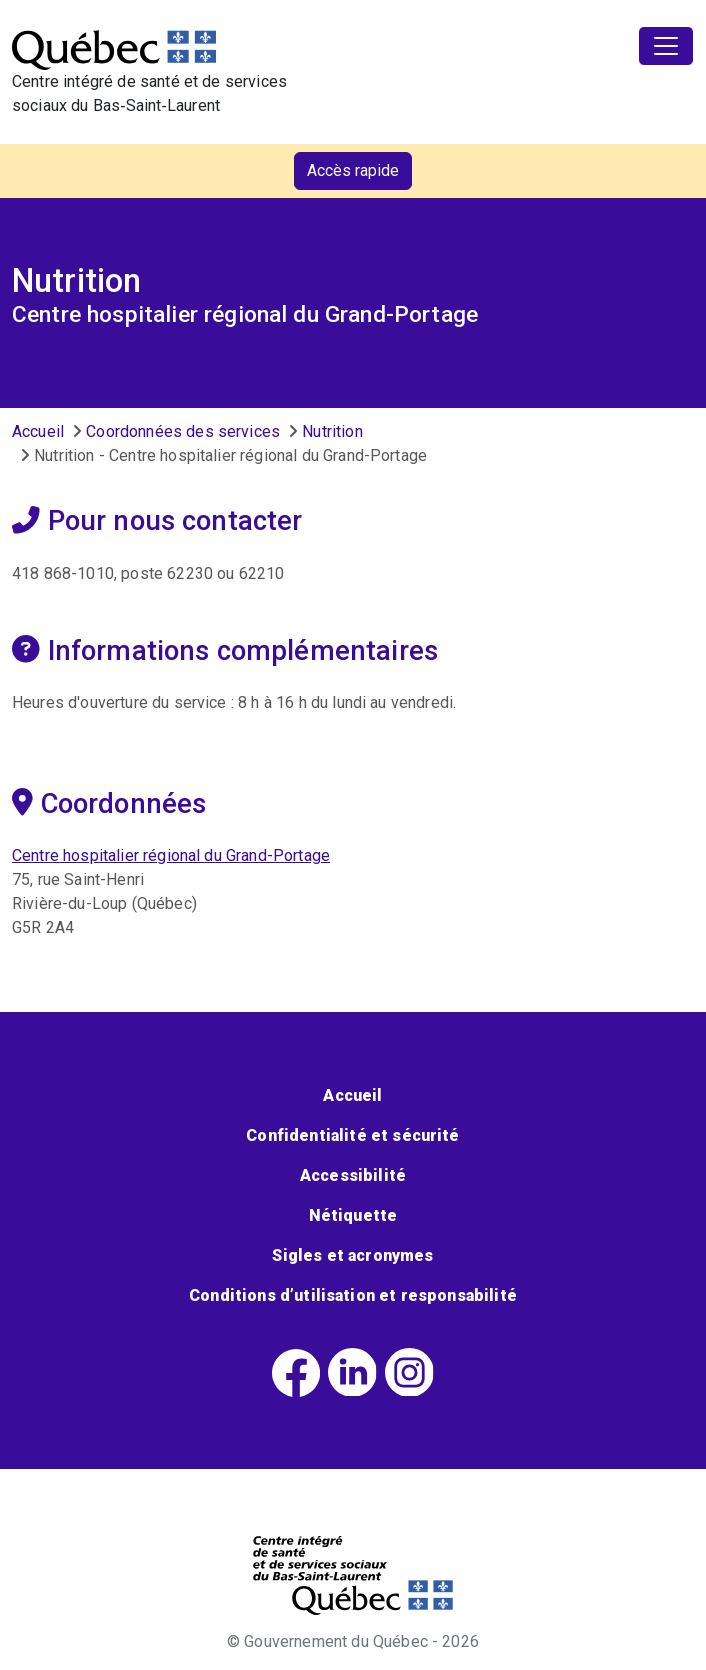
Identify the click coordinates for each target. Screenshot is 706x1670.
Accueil (38, 431)
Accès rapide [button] (353, 170)
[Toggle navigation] (666, 46)
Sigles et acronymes (352, 1255)
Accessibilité (353, 1175)
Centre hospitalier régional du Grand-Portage (171, 855)
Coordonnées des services (183, 431)
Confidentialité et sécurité (352, 1135)
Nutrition (332, 431)
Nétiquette (353, 1215)
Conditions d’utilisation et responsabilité (353, 1295)
